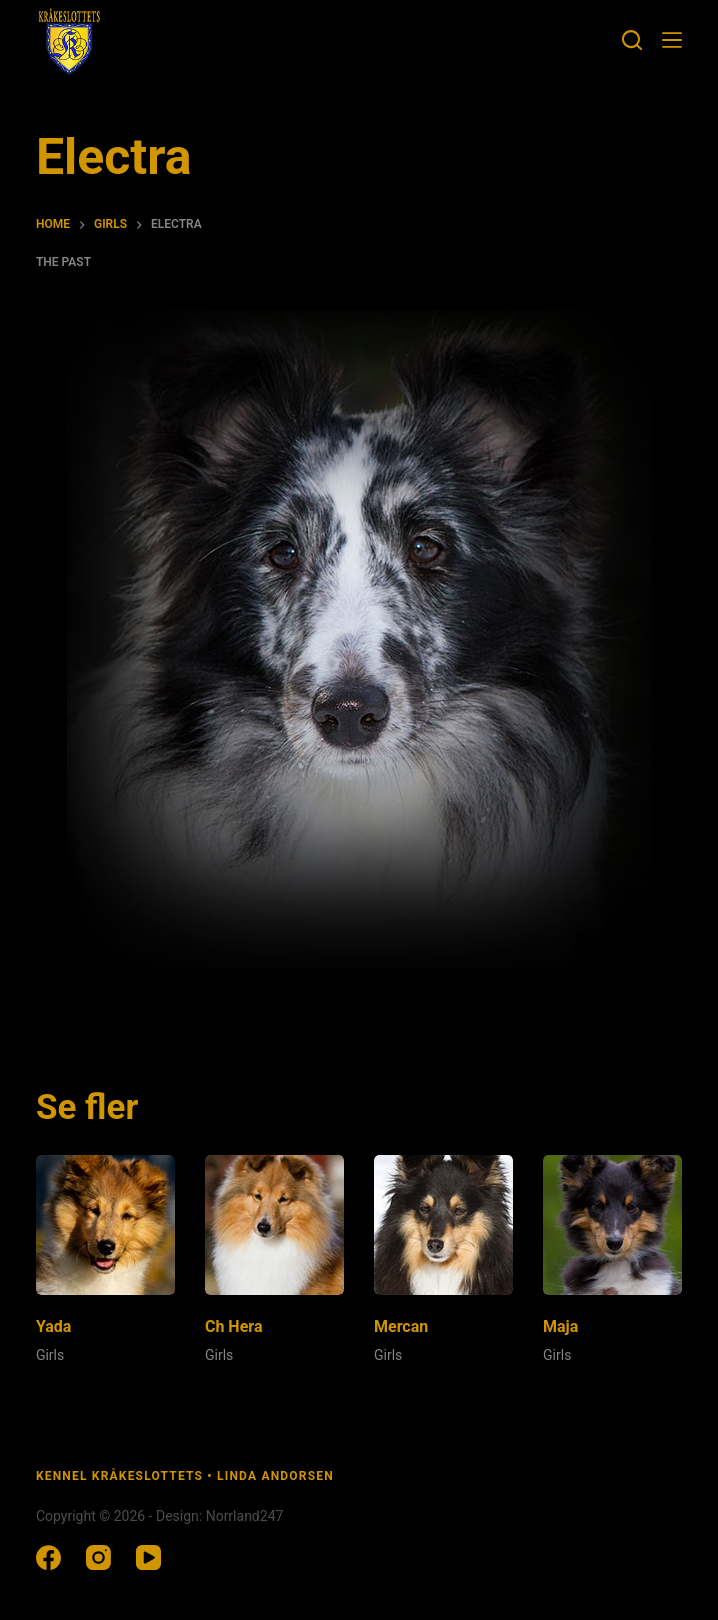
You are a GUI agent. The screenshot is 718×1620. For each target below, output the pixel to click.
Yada (54, 1326)
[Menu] (672, 40)
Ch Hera (234, 1326)
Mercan (401, 1326)
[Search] (632, 40)
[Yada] (105, 1224)
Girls (50, 1355)
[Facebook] (48, 1557)
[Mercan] (443, 1224)
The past (63, 262)
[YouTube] (148, 1557)
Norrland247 (245, 1516)
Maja (560, 1326)
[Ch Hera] (274, 1224)
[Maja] (612, 1224)
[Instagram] (98, 1557)
